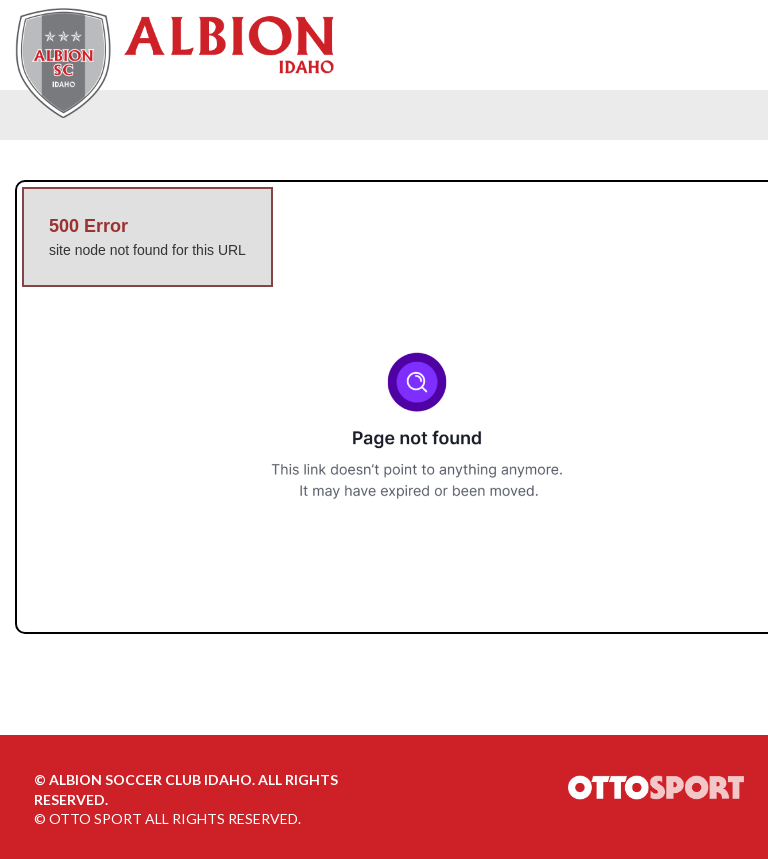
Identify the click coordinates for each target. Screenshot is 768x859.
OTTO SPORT (95, 818)
